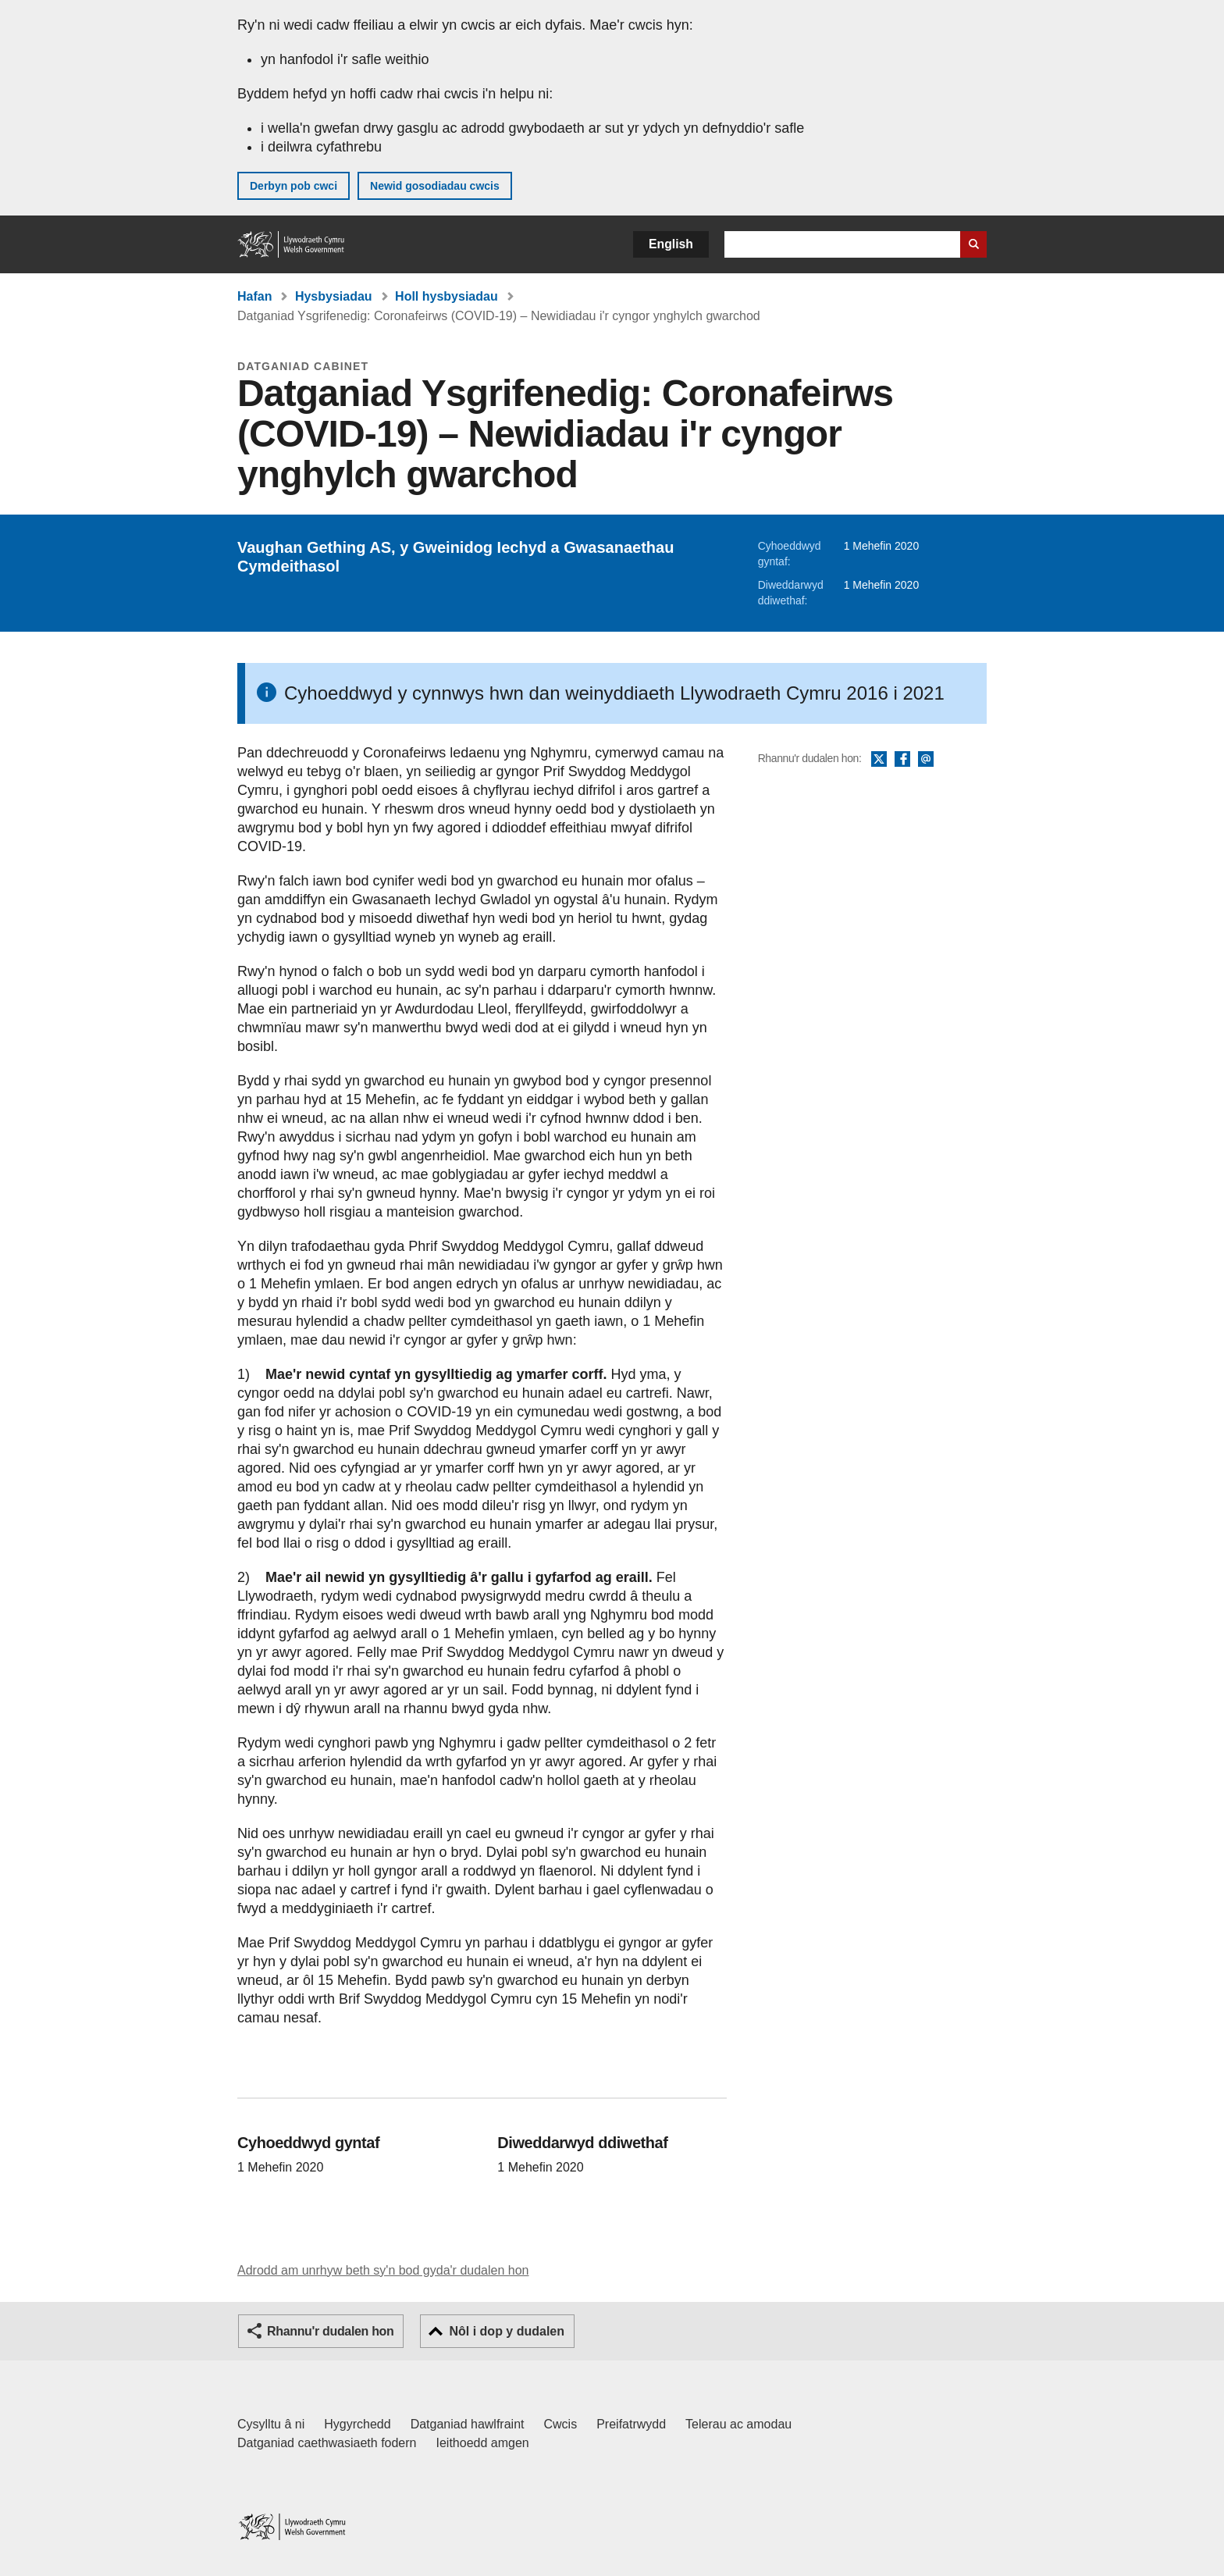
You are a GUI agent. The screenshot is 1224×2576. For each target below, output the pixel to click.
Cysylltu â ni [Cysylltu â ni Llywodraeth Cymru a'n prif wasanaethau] (270, 2424)
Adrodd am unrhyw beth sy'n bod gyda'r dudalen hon (382, 2270)
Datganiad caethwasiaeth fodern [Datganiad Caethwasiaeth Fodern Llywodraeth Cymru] (327, 2443)
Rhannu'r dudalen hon (330, 2331)
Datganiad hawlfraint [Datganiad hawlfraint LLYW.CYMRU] (468, 2424)
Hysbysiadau (333, 296)
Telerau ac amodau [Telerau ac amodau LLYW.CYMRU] (738, 2424)
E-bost (926, 759)
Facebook (902, 759)
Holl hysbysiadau (446, 296)
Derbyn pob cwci (293, 186)
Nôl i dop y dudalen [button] (506, 2331)
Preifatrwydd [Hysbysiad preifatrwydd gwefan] (631, 2424)
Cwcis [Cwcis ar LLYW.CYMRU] (561, 2424)
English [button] (671, 244)
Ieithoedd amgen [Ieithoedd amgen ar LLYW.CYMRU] (482, 2443)
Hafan (254, 296)
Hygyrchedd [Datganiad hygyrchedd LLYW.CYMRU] (357, 2424)
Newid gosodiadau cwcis (435, 186)
